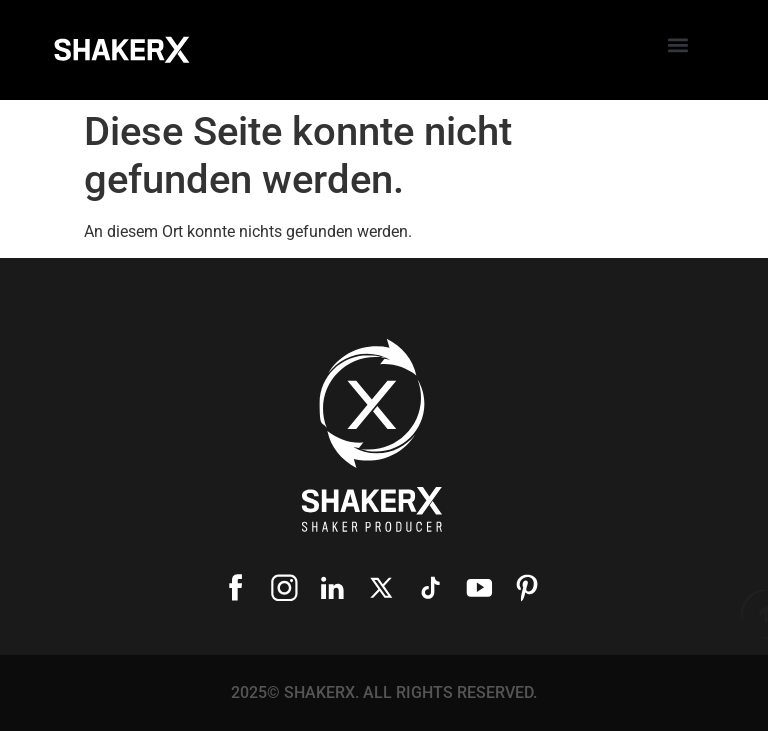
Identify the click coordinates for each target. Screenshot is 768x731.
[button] (677, 45)
